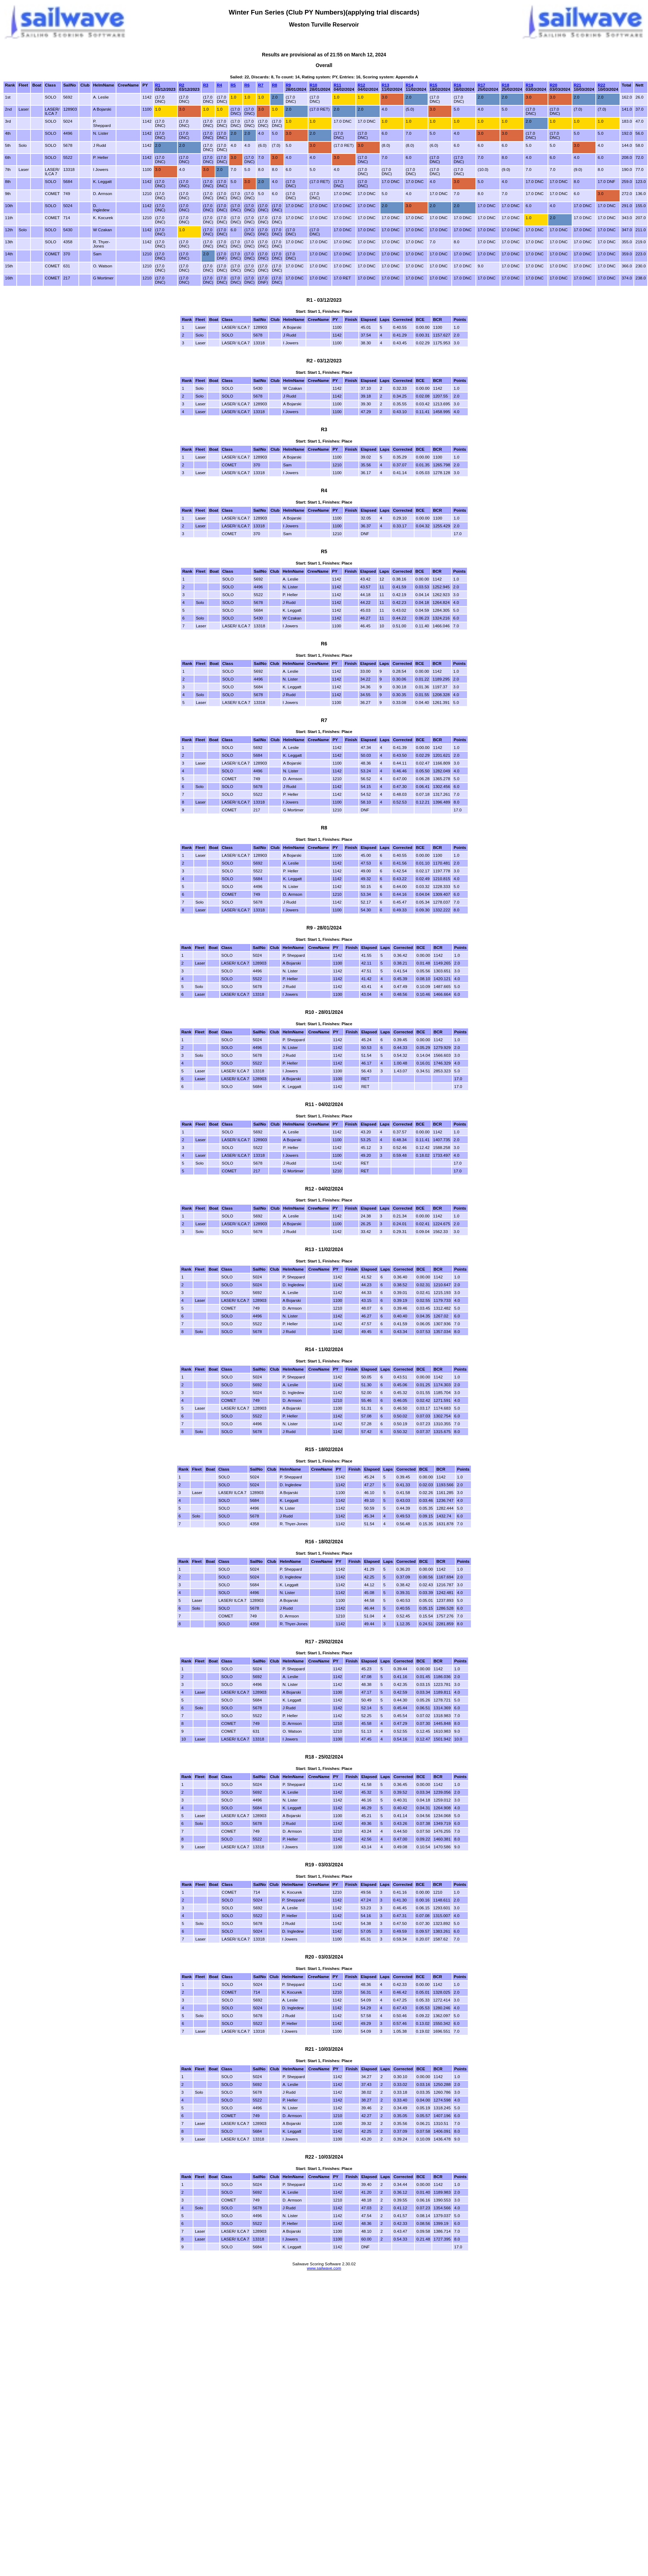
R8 (274, 85)
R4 (219, 85)
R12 (361, 85)
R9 (288, 85)
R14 (409, 85)
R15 (433, 85)
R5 (233, 85)
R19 (529, 85)
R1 (157, 85)
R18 (505, 85)
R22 (601, 85)
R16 (457, 85)
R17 (481, 85)
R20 (553, 85)
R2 (182, 85)
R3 (205, 85)
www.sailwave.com (324, 2268)
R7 (260, 85)
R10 (313, 85)
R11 (337, 85)
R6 (247, 85)
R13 (385, 85)
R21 (577, 85)
